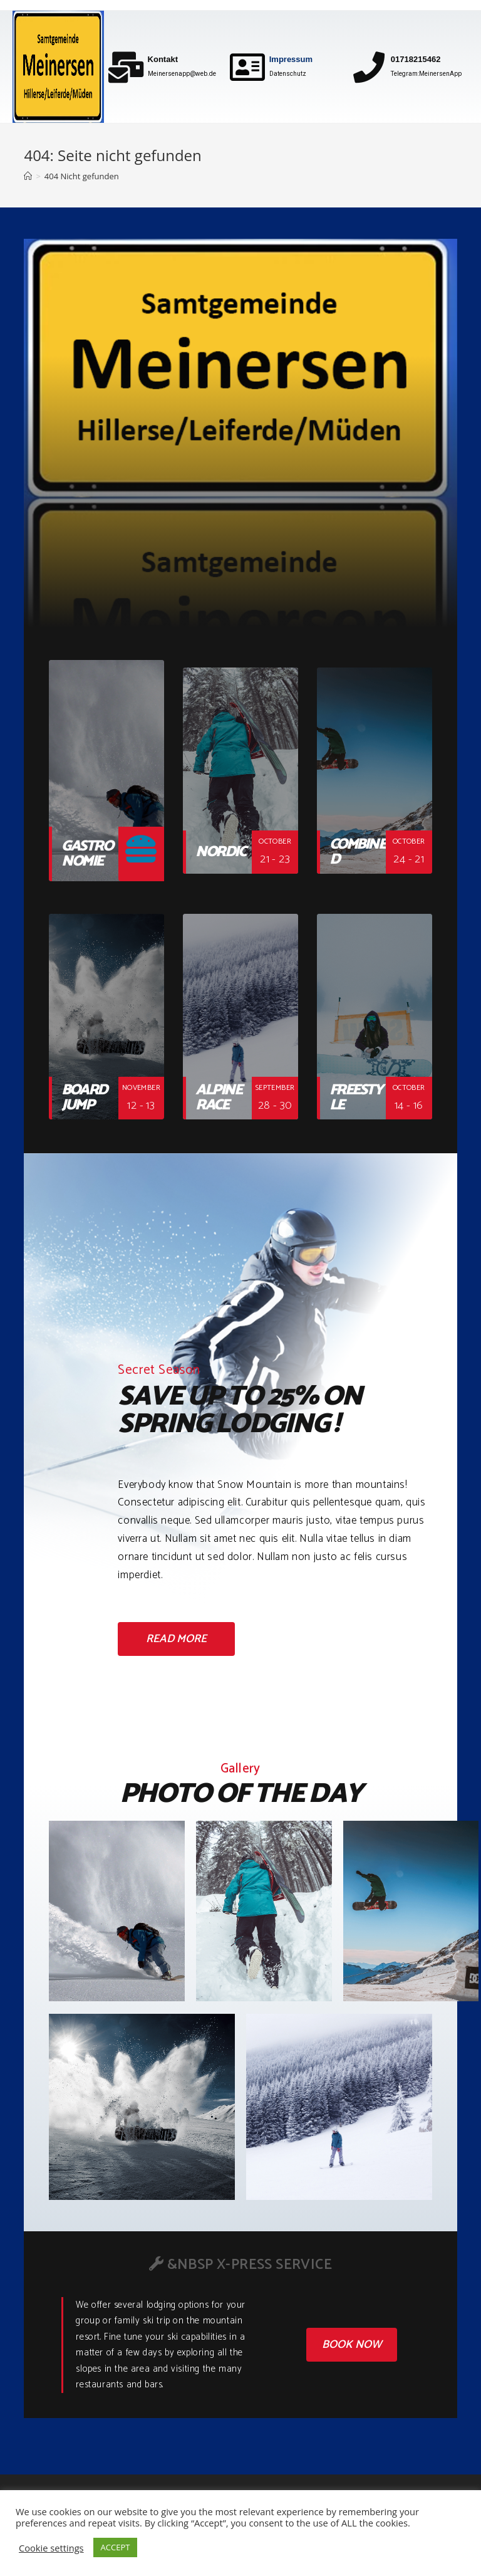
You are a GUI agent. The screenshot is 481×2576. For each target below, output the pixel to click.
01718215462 (416, 59)
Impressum (291, 59)
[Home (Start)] (28, 176)
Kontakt (163, 59)
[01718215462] (369, 67)
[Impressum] (247, 67)
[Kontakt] (126, 67)
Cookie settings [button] (51, 2547)
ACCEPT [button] (115, 2547)
